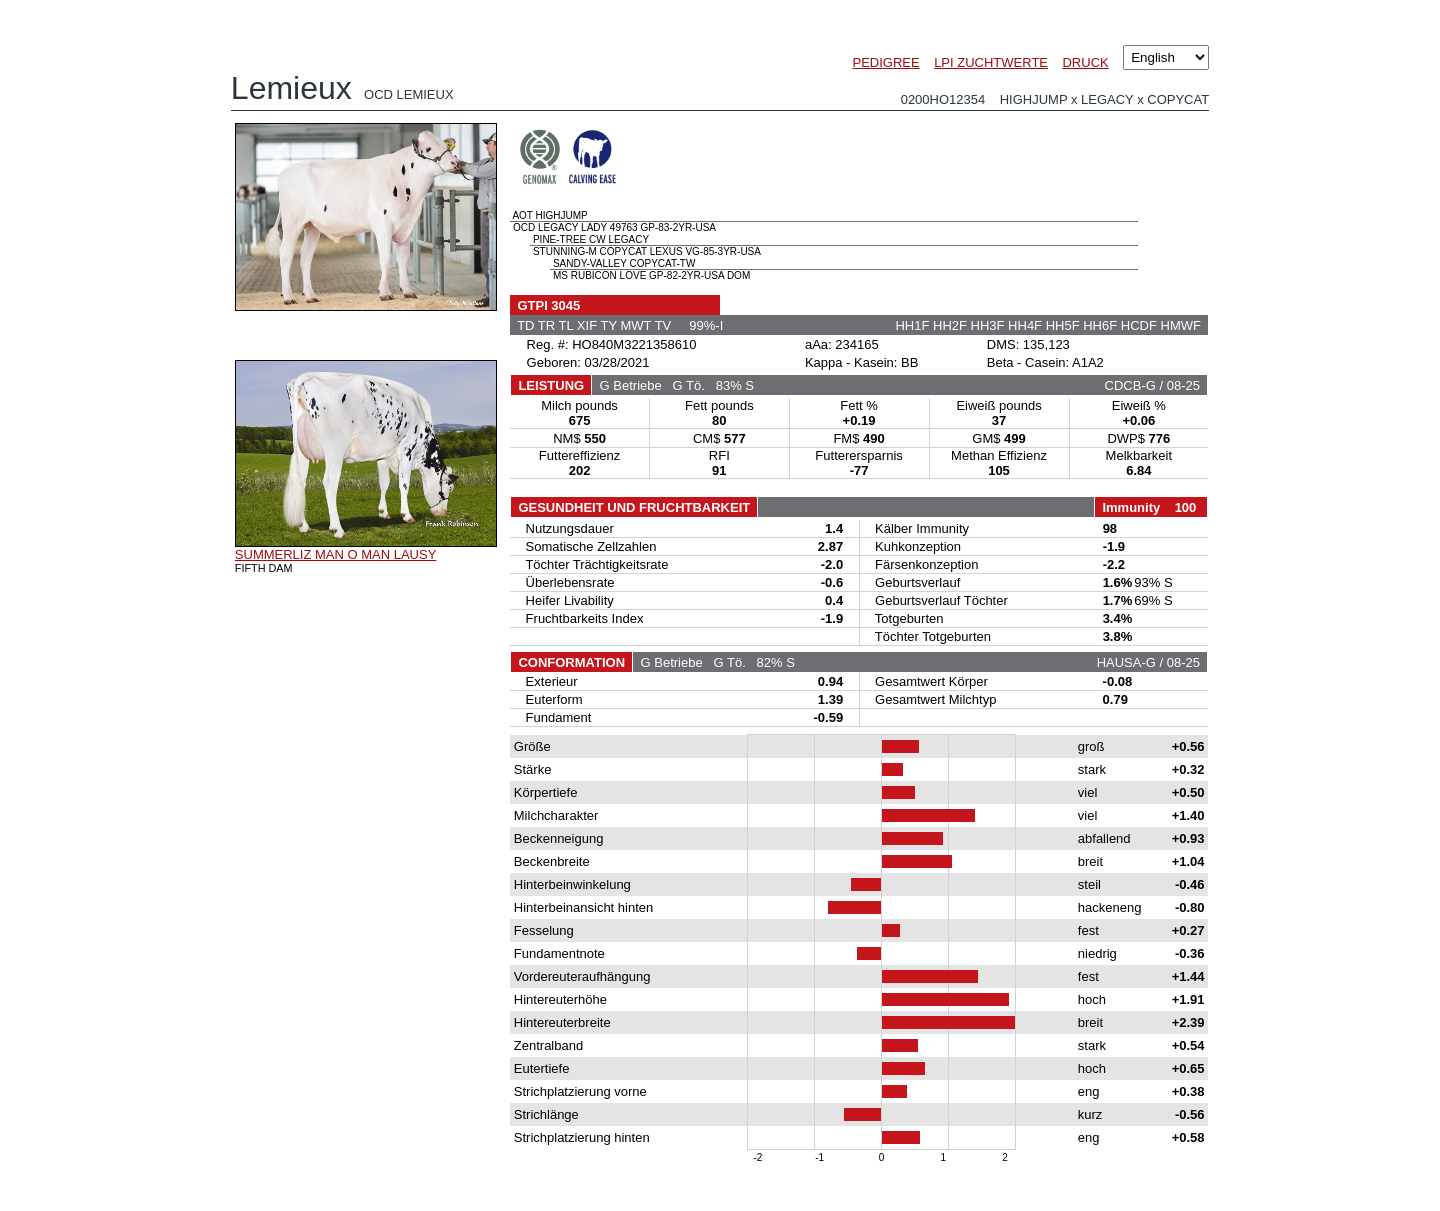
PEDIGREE (886, 62)
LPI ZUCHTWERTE (991, 62)
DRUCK (1085, 62)
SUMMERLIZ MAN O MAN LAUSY (336, 554)
